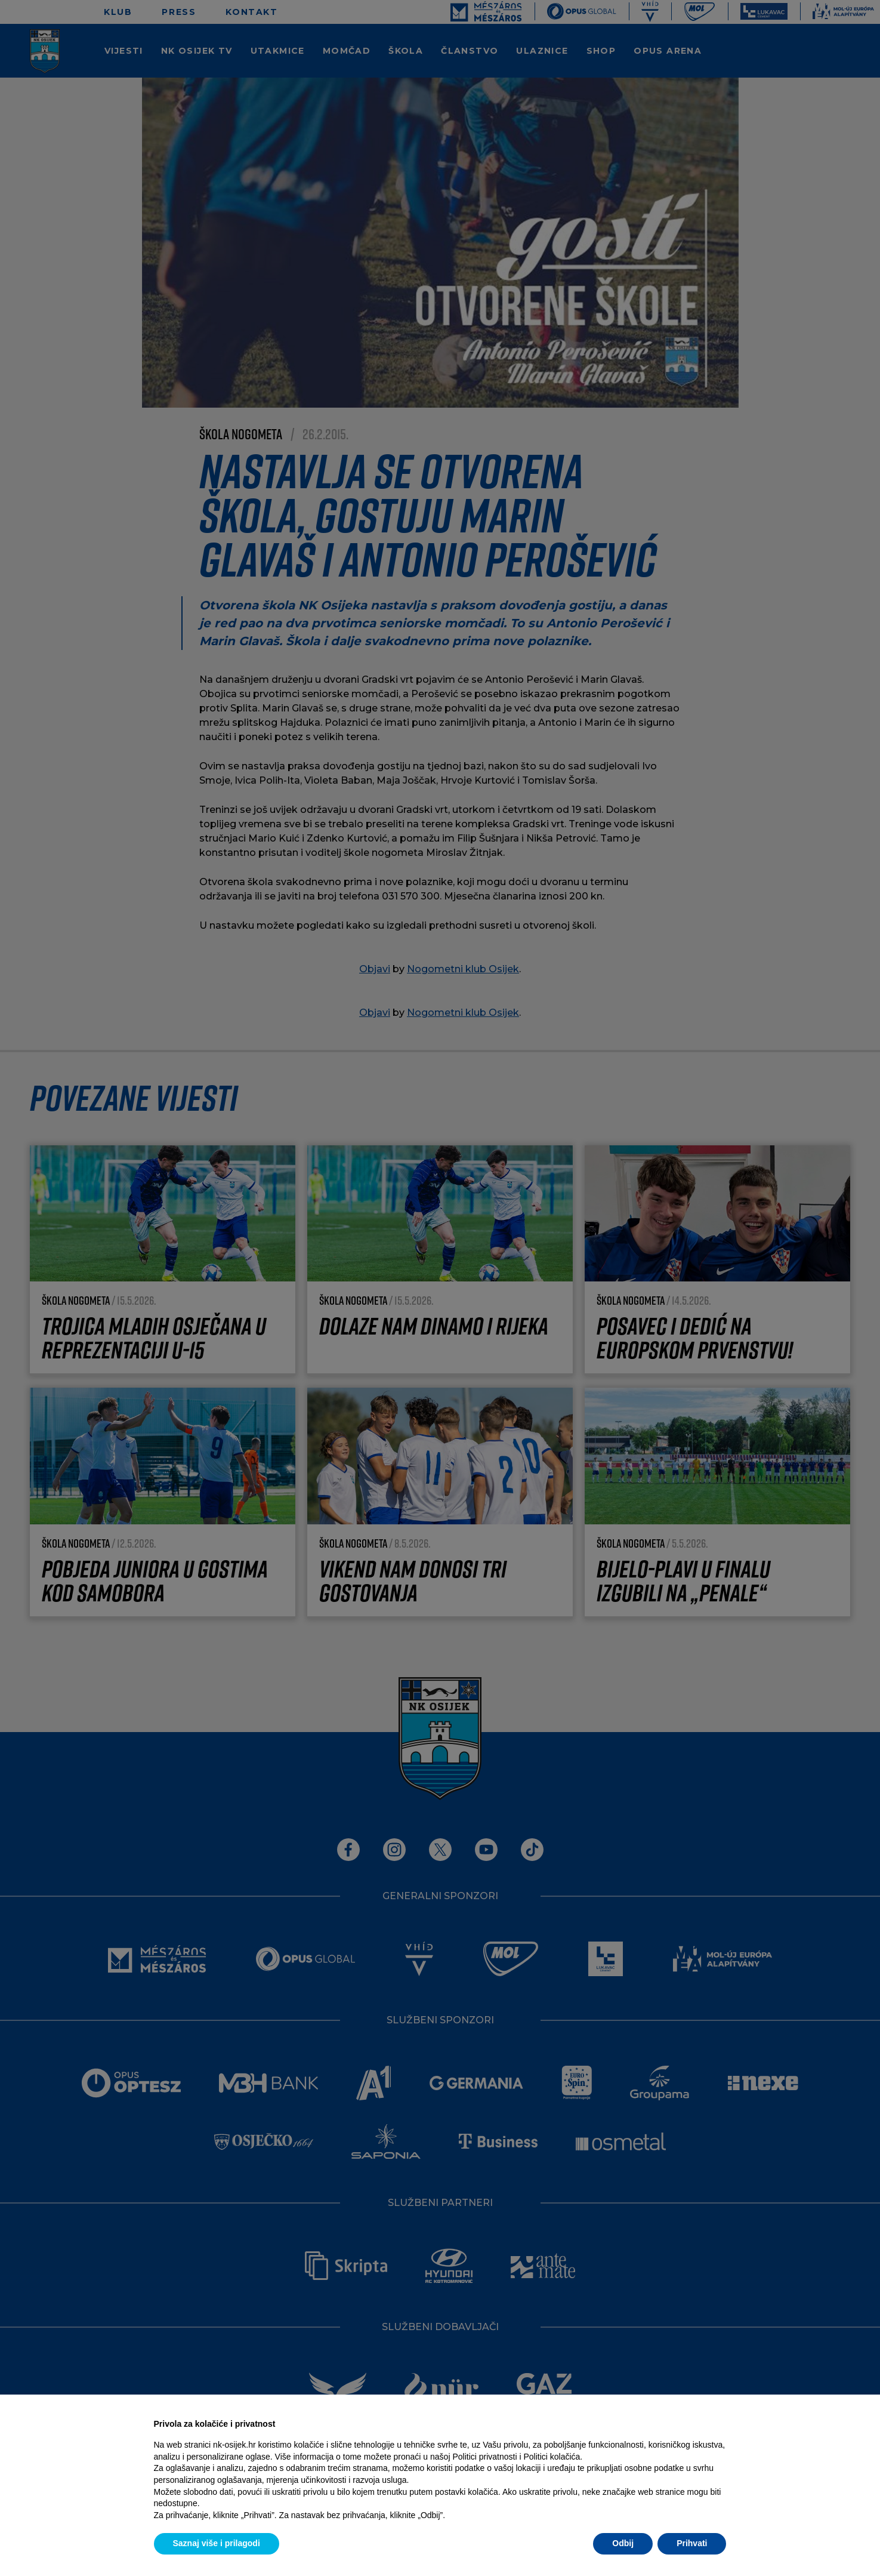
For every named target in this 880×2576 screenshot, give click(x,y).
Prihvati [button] (692, 2543)
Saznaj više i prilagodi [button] (216, 2543)
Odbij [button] (623, 2543)
